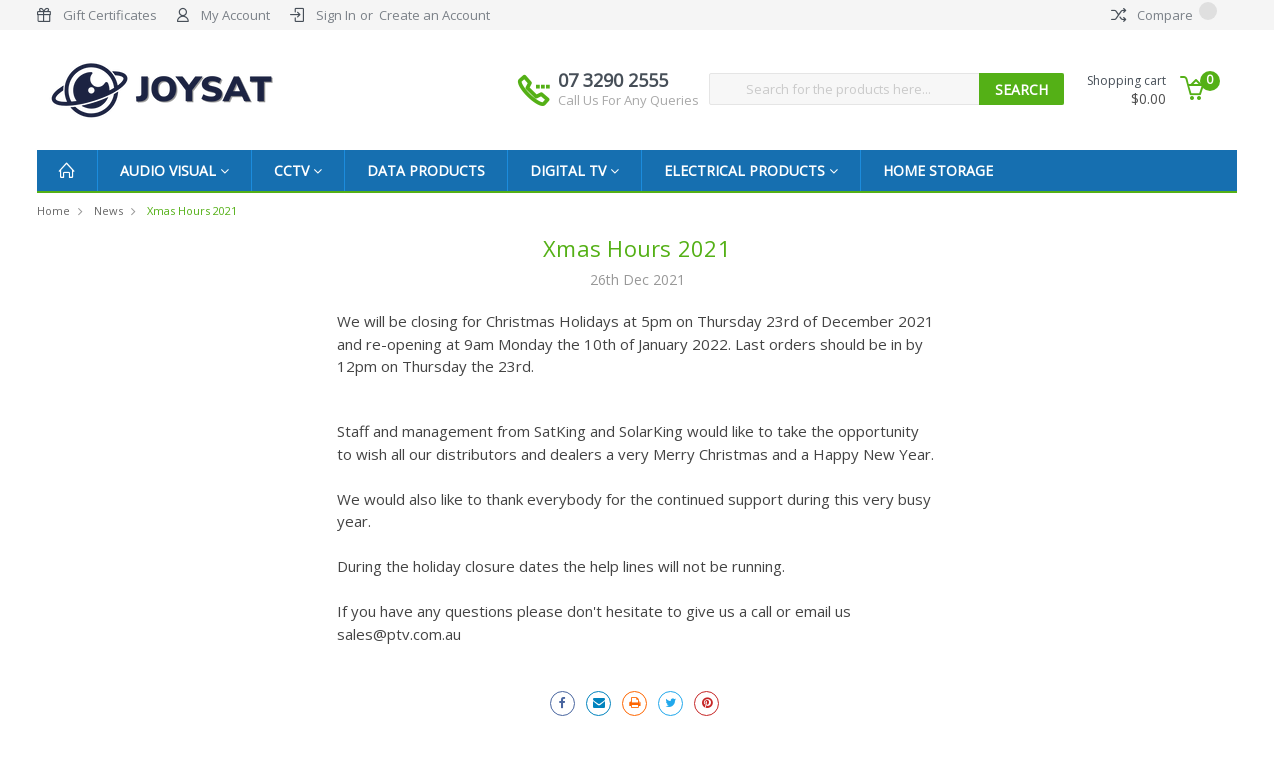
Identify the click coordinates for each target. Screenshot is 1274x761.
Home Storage (938, 170)
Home (53, 210)
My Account (235, 15)
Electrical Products (751, 170)
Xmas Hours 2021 (192, 210)
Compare (1164, 15)
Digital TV (574, 170)
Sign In (336, 15)
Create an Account (434, 15)
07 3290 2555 (628, 89)
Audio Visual (174, 170)
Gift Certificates (110, 15)
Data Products (426, 170)
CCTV (298, 170)
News (108, 210)
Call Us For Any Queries (628, 100)
